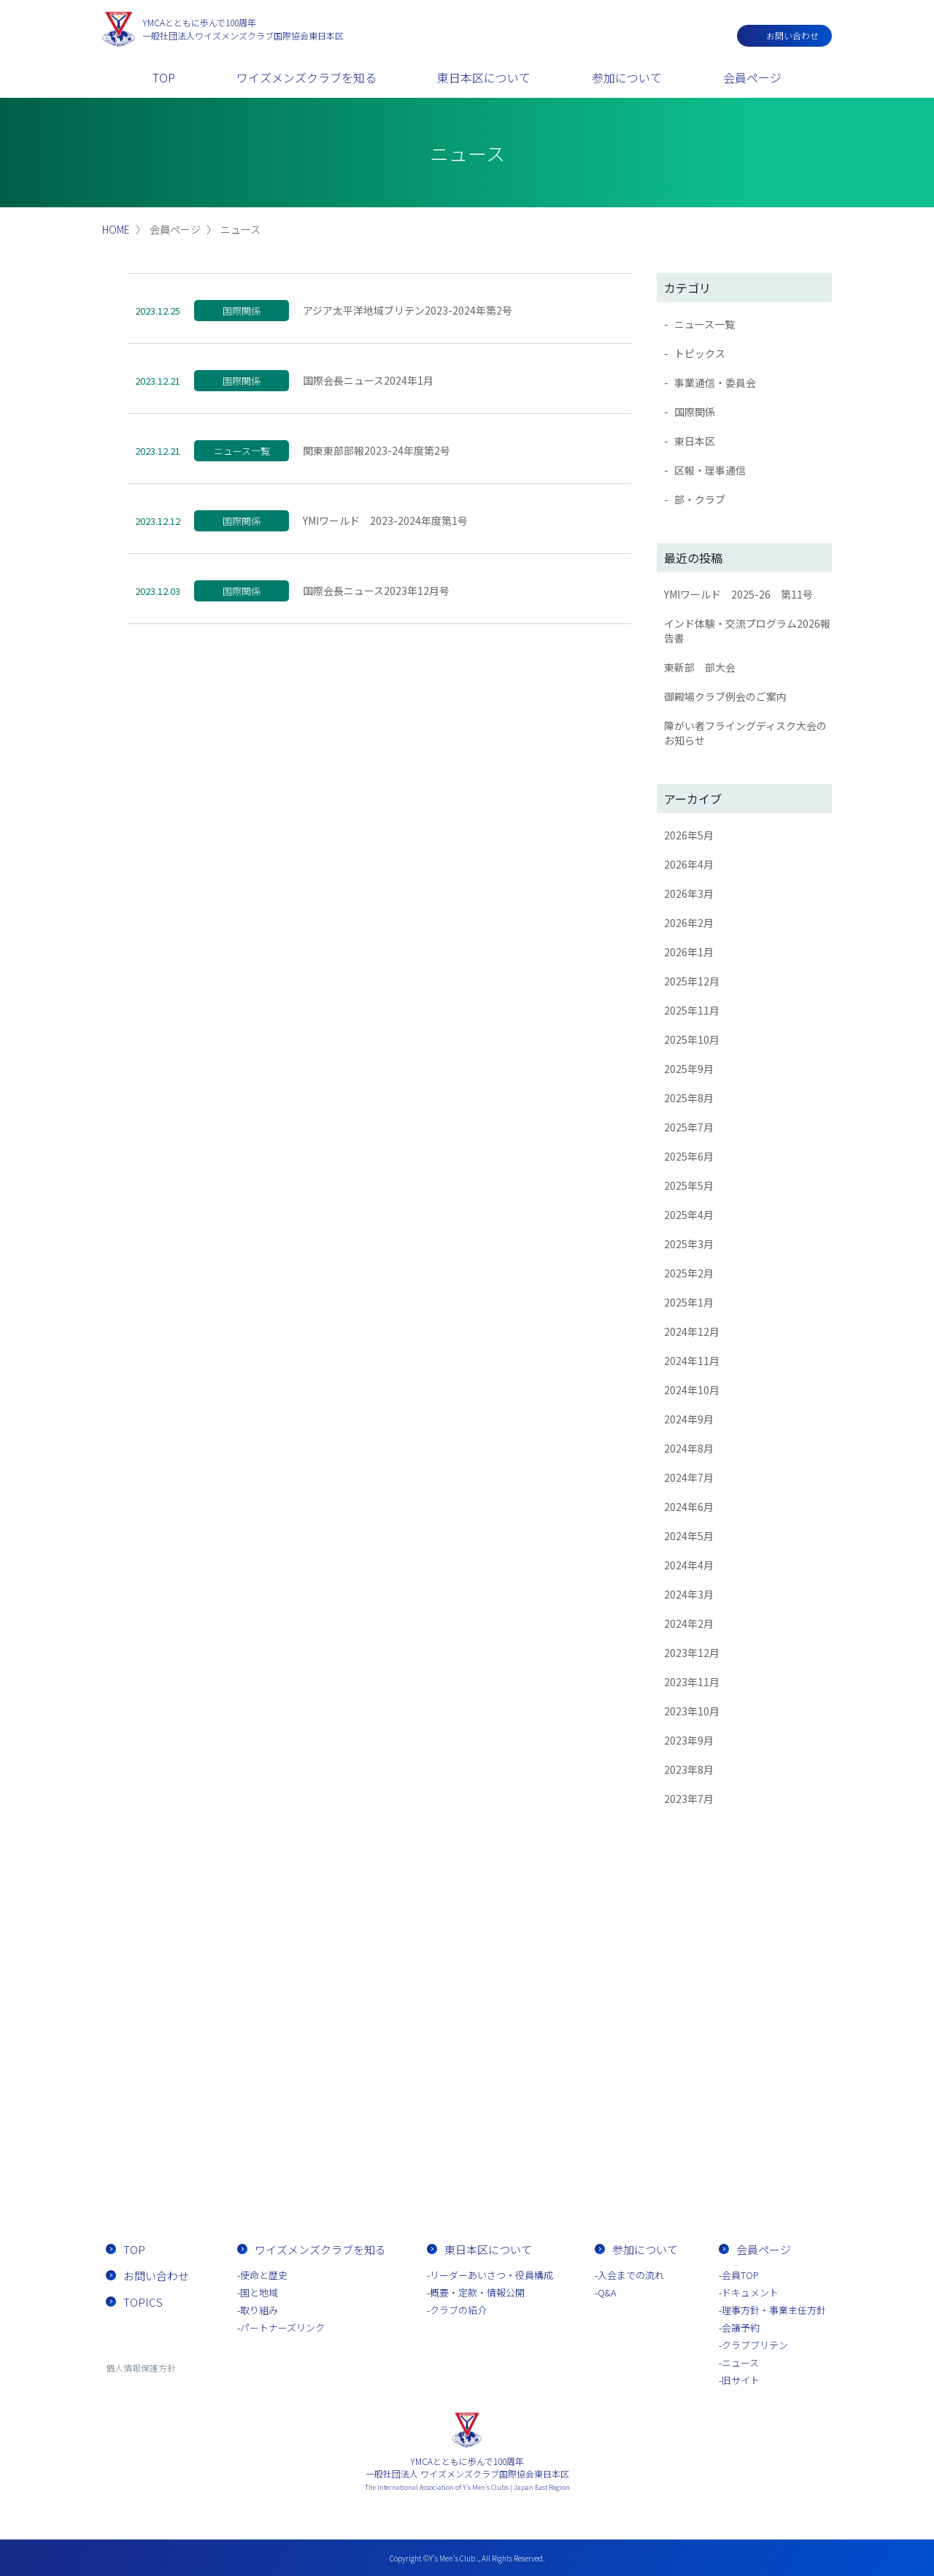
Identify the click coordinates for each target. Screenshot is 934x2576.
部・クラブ (699, 499)
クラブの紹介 (458, 2310)
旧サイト (741, 2380)
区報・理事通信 (710, 470)
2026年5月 (689, 835)
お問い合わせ (792, 35)
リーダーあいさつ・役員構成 (491, 2275)
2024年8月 (689, 1448)
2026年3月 (689, 893)
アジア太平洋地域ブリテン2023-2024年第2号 (407, 310)
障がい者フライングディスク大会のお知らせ (745, 732)
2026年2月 (689, 922)
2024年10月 (691, 1390)
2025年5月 (689, 1185)
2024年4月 (689, 1565)
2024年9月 (689, 1419)
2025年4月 (689, 1214)
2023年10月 (691, 1711)
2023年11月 (691, 1682)
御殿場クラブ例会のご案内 (725, 696)
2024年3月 (689, 1594)
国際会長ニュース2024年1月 (368, 380)
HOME (116, 229)
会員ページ (752, 77)
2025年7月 (689, 1127)
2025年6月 (689, 1156)
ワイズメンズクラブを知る (306, 77)
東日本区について (483, 77)
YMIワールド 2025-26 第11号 (738, 594)
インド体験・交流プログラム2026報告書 (747, 630)
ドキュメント (750, 2292)
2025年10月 (691, 1039)
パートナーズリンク (282, 2327)
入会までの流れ (551, 2167)
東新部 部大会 (700, 667)
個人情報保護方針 (141, 2367)
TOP (164, 77)
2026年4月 (689, 864)
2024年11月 (691, 1360)
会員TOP (740, 2275)
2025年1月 (689, 1302)
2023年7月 (689, 1798)
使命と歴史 (263, 2275)
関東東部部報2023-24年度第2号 (376, 450)
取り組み (259, 2310)
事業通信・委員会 (715, 382)
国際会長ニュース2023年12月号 (376, 590)
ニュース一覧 (704, 324)
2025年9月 (689, 1068)
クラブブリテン (755, 2345)
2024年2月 (689, 1623)
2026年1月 (689, 952)
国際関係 (694, 411)
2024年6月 (689, 1506)
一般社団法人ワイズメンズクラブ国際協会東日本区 (243, 29)
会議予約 (741, 2327)
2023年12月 (691, 1652)
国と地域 (259, 2292)
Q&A (607, 2292)
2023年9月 (689, 1740)
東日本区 (694, 441)
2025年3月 (689, 1244)
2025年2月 (689, 1273)
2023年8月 (689, 1769)
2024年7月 (689, 1477)
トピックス (699, 353)
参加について (627, 77)
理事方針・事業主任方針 (774, 2310)
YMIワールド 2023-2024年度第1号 (385, 520)
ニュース (740, 2362)
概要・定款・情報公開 (477, 2292)
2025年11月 (691, 1010)
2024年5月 (689, 1536)
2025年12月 (691, 981)
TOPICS (143, 2302)
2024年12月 (691, 1331)
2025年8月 (689, 1098)
